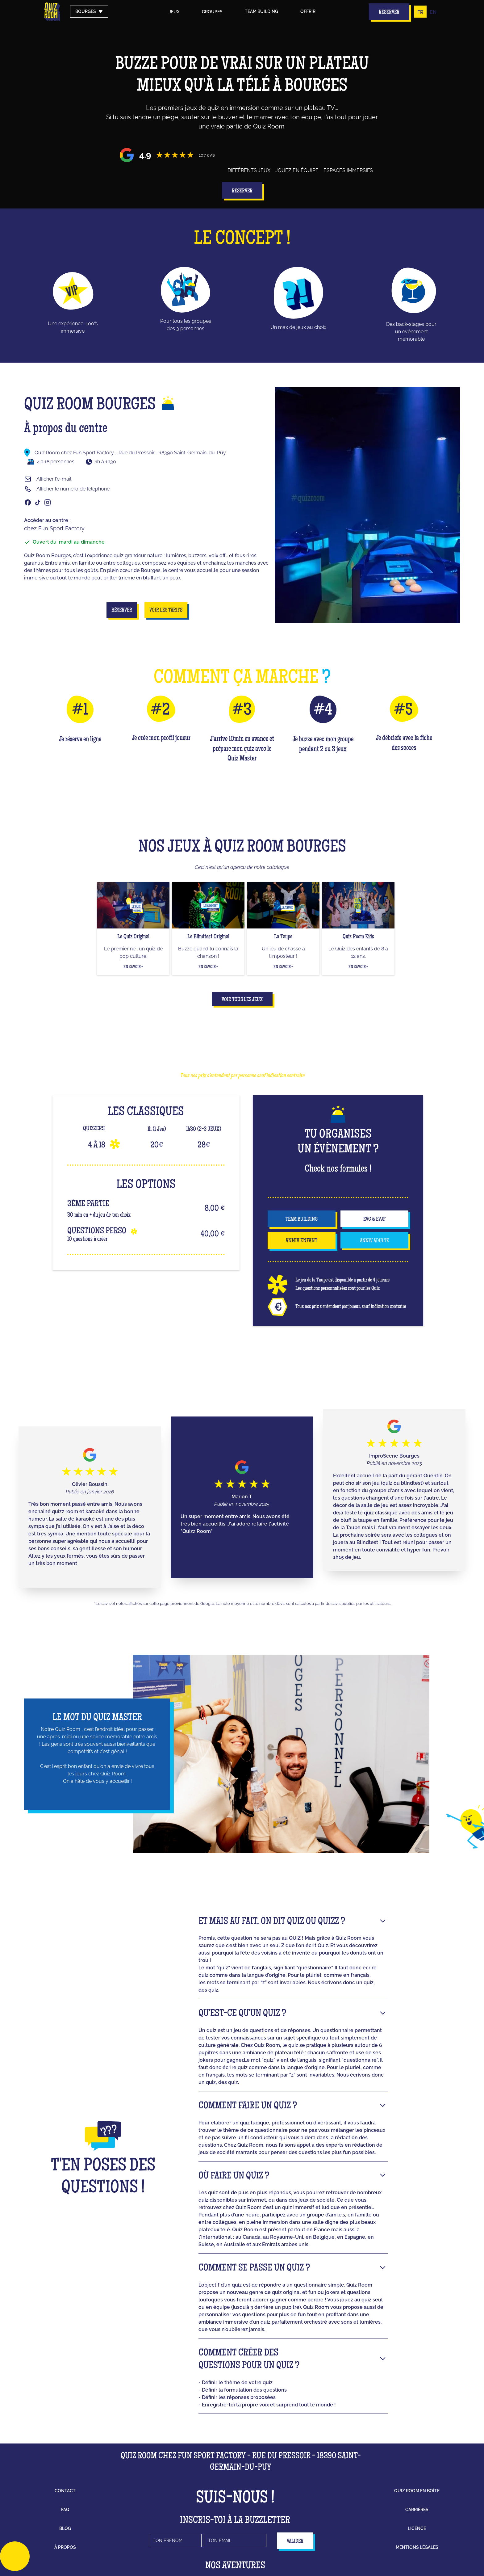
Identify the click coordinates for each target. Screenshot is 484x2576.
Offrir (307, 11)
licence (417, 2528)
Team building (261, 11)
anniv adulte (374, 1241)
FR (420, 12)
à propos (65, 2547)
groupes (212, 11)
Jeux (174, 11)
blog (65, 2528)
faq (65, 2509)
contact (65, 2490)
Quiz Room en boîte (417, 2490)
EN (433, 12)
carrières (416, 2509)
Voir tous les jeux (242, 1000)
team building (302, 1219)
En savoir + (133, 967)
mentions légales (417, 2547)
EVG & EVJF (374, 1219)
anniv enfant (302, 1241)
